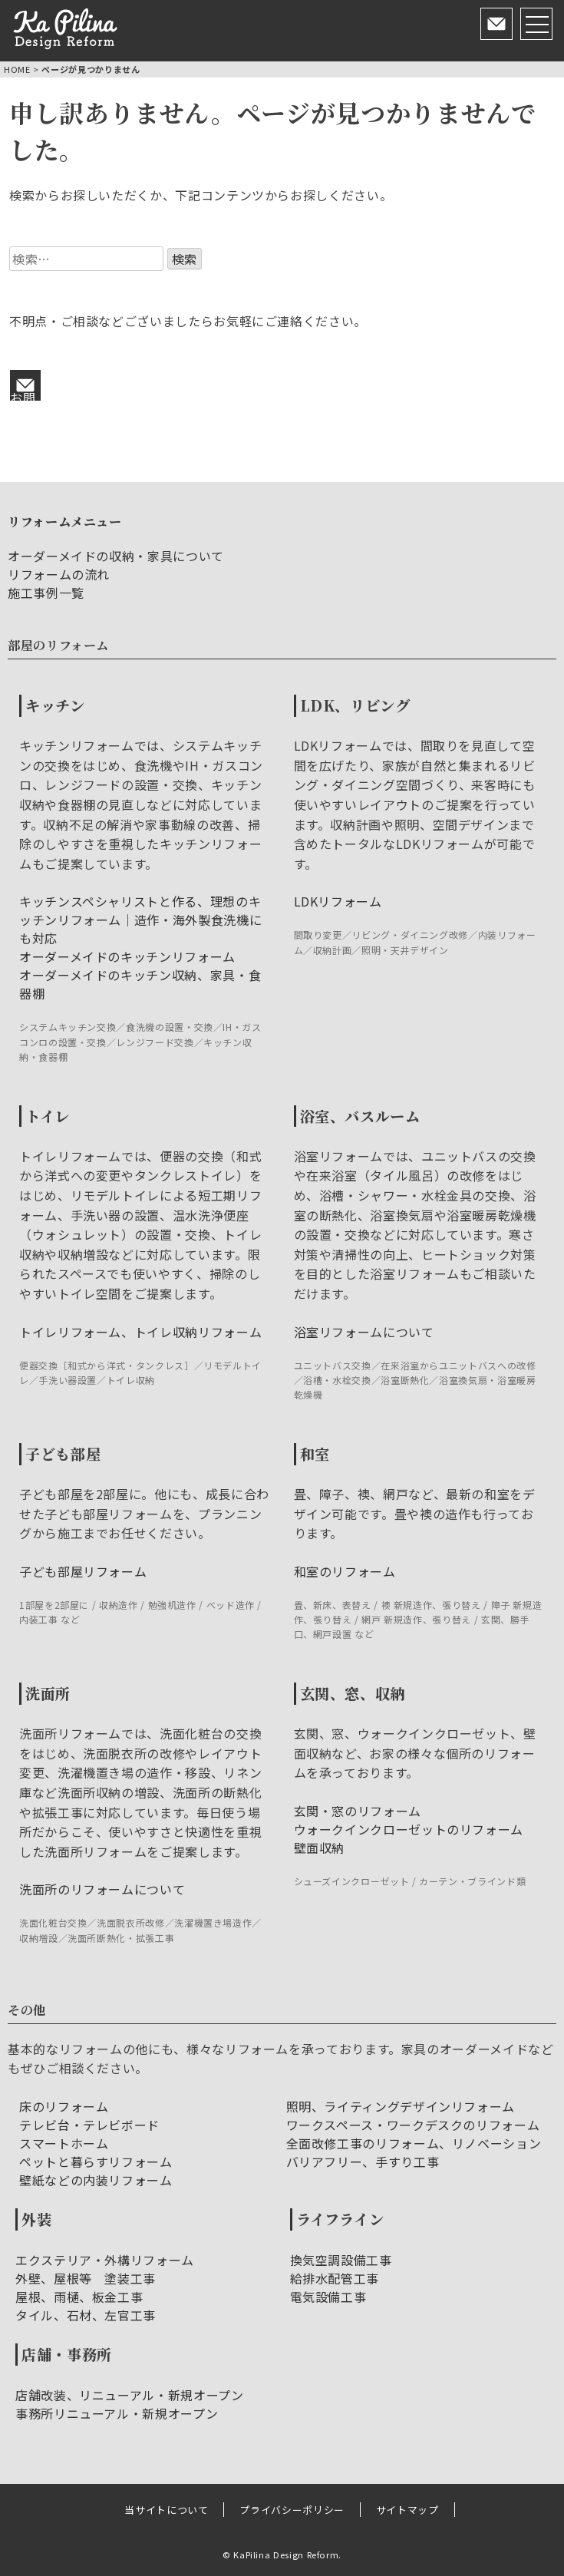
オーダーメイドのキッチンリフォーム (127, 956)
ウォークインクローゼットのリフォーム (409, 1829)
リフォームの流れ (59, 574)
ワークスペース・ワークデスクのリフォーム (413, 2124)
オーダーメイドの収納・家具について (116, 556)
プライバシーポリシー (291, 2509)
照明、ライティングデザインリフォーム (401, 2106)
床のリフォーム (63, 2106)
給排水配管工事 (334, 2278)
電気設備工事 (328, 2296)
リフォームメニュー (65, 521)
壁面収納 (319, 1847)
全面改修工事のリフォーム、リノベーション (414, 2143)
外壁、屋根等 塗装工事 (85, 2278)
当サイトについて (166, 2509)
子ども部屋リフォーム (83, 1571)
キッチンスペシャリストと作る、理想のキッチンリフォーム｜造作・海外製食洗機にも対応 (140, 919)
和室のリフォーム (345, 1571)
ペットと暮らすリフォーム (96, 2161)
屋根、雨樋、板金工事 (79, 2296)
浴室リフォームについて (364, 1332)
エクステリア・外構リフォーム (104, 2260)
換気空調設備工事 (341, 2260)
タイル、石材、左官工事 (85, 2315)
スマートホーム (63, 2143)
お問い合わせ (22, 394)
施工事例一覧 (46, 592)
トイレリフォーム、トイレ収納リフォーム (140, 1332)
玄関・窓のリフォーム (357, 1811)
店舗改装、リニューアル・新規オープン (129, 2395)
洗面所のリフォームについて (102, 1889)
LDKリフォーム (338, 901)
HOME (17, 69)
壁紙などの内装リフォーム (96, 2180)
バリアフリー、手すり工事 (363, 2161)
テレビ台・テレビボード (89, 2124)
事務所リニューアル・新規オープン (116, 2413)
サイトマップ (407, 2509)
